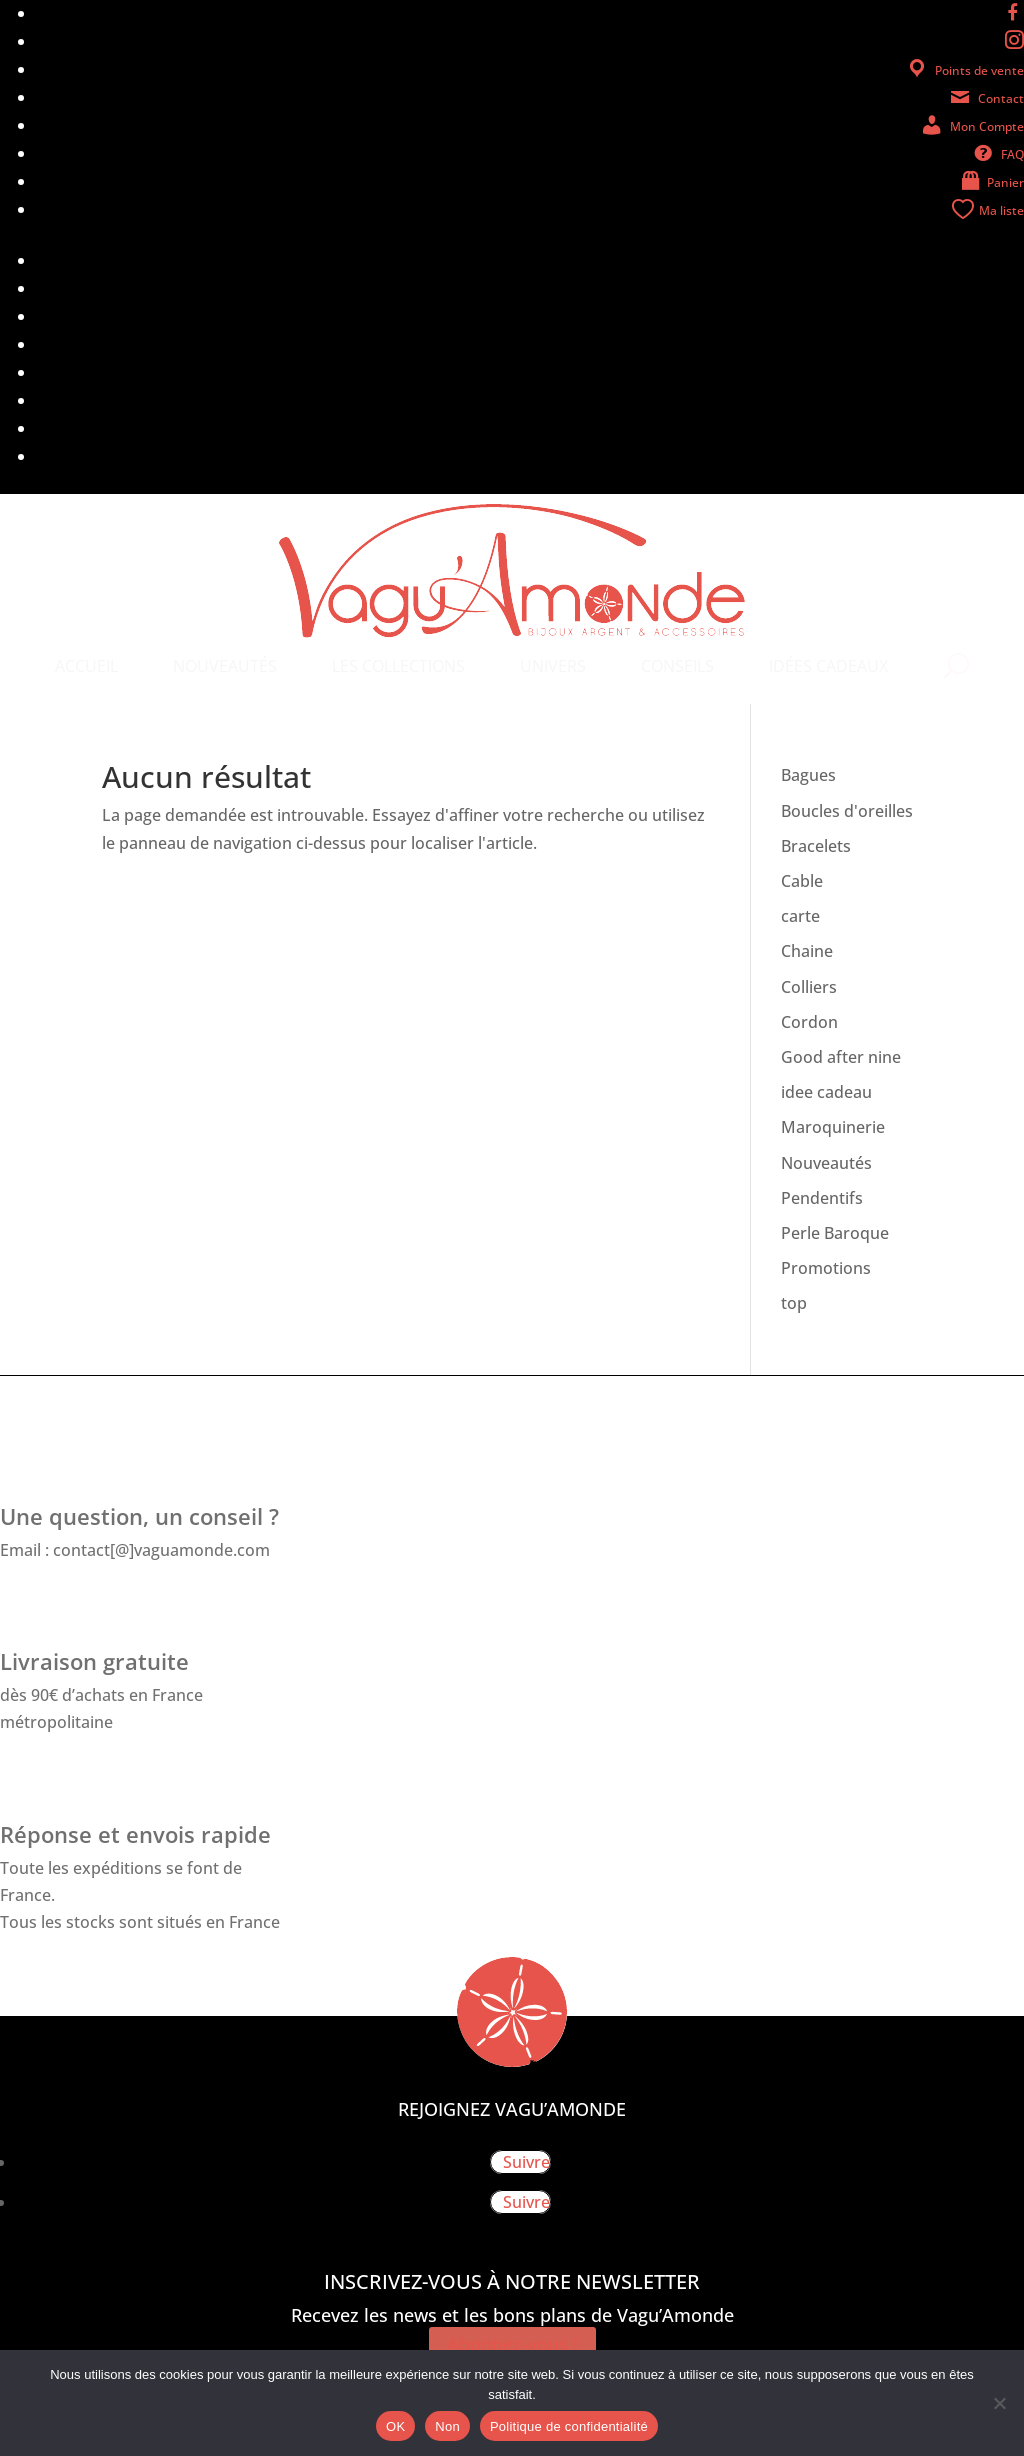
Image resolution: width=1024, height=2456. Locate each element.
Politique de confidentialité (569, 2426)
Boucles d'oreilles (847, 811)
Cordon (809, 1022)
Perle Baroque (835, 1233)
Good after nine (841, 1057)
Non (447, 2426)
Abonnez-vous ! (512, 2344)
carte (800, 916)
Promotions (826, 1268)
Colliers (809, 987)
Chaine (807, 951)
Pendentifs (822, 1198)
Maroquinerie (833, 1127)
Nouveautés (826, 1163)
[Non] (999, 2403)
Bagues (808, 775)
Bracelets (816, 846)
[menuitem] (86, 666)
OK (395, 2426)
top (794, 1303)
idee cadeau (826, 1092)
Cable (802, 881)
